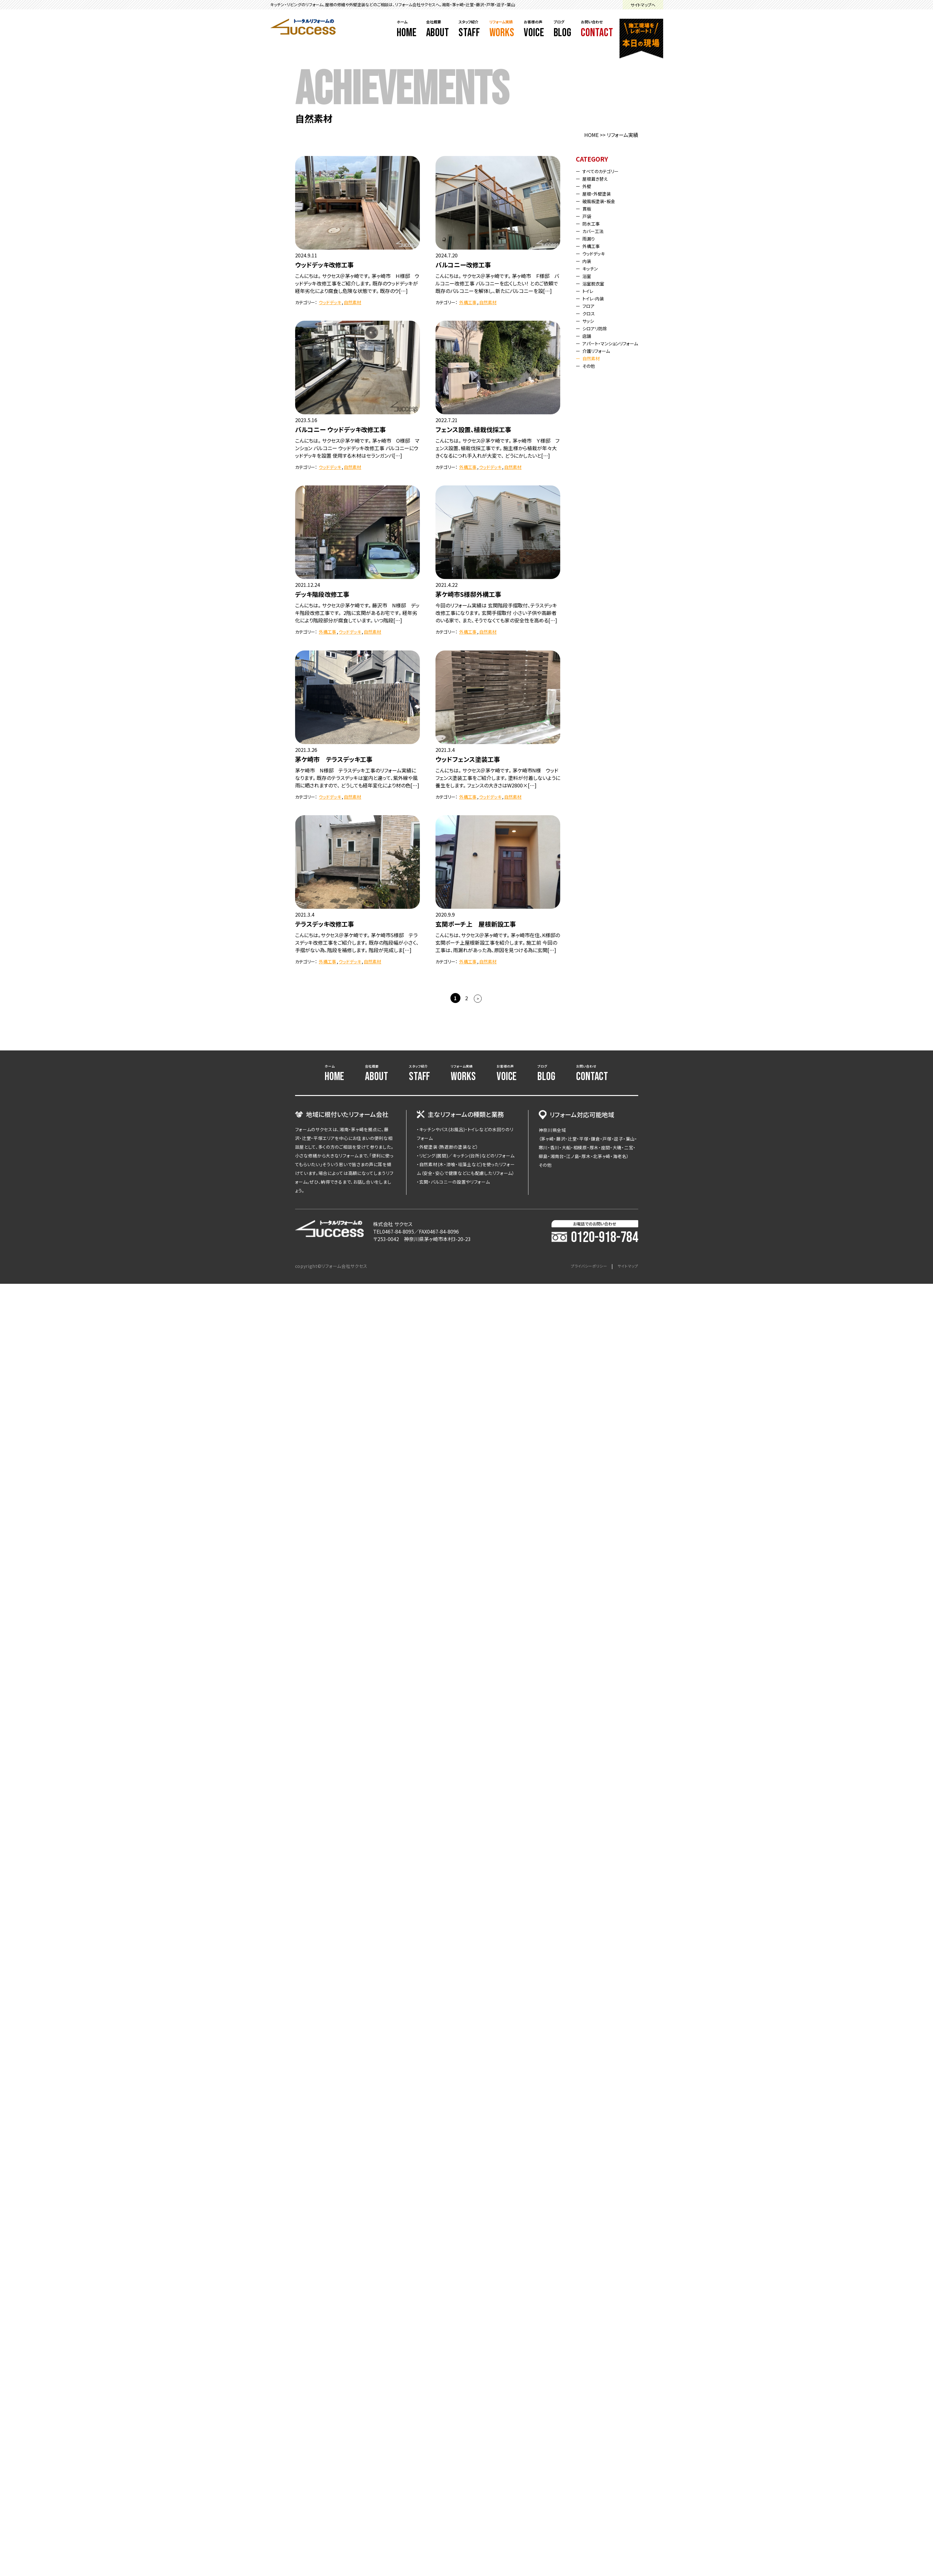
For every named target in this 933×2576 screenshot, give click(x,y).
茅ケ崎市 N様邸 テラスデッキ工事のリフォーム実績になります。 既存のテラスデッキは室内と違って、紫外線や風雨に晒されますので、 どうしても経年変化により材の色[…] (357, 778)
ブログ (563, 29)
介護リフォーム (599, 355)
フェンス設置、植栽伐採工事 (473, 429)
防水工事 (593, 223)
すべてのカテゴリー (604, 170)
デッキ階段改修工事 (322, 594)
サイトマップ (626, 1266)
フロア (590, 305)
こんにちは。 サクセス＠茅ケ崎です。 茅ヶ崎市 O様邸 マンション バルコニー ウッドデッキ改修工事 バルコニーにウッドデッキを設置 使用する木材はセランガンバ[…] (357, 448)
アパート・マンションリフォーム (610, 346)
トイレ (589, 290)
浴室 (588, 275)
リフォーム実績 (502, 29)
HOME (591, 135)
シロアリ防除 (597, 328)
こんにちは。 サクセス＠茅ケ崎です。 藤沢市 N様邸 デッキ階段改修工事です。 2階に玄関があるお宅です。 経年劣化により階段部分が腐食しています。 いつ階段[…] (357, 612)
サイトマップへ (642, 5)
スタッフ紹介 (469, 29)
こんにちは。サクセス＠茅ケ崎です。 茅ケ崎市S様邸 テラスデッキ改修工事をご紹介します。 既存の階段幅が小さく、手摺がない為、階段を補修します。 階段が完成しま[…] (357, 942)
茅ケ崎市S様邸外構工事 (468, 594)
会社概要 (437, 29)
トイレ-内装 (595, 298)
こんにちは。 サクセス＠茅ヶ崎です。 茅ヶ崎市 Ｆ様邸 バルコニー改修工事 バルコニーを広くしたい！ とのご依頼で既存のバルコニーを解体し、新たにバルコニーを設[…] (497, 283)
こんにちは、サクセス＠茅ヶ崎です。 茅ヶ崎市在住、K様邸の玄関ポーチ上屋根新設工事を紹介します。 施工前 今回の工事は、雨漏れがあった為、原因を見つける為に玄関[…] (497, 942)
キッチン (592, 268)
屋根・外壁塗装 (599, 193)
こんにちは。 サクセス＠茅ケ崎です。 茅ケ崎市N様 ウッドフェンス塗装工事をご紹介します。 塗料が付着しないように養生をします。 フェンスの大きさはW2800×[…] (497, 778)
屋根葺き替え (597, 178)
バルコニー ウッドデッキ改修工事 (340, 429)
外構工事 (468, 302)
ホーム (407, 29)
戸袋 (588, 215)
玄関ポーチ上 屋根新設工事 (475, 923)
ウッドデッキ (330, 302)
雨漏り (590, 238)
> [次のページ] (478, 998)
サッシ (590, 320)
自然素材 (352, 302)
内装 (588, 260)
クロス (590, 313)
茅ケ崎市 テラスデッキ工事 (333, 759)
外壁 (588, 185)
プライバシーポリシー (582, 1266)
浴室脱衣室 (595, 283)
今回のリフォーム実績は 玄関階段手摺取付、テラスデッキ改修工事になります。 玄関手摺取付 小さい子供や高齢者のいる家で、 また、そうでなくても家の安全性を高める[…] (496, 612)
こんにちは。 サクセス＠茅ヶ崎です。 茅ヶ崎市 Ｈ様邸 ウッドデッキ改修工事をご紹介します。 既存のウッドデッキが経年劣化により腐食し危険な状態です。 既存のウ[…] (357, 283)
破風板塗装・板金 (602, 200)
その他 (590, 370)
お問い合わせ (597, 29)
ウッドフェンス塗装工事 (467, 759)
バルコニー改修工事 (463, 264)
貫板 (588, 208)
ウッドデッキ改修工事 (324, 264)
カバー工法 (595, 230)
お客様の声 (534, 29)
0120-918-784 (595, 1237)
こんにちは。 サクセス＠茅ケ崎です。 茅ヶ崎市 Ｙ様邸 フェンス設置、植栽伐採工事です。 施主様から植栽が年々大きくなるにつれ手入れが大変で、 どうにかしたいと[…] (497, 448)
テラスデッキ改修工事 (324, 923)
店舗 (588, 335)
